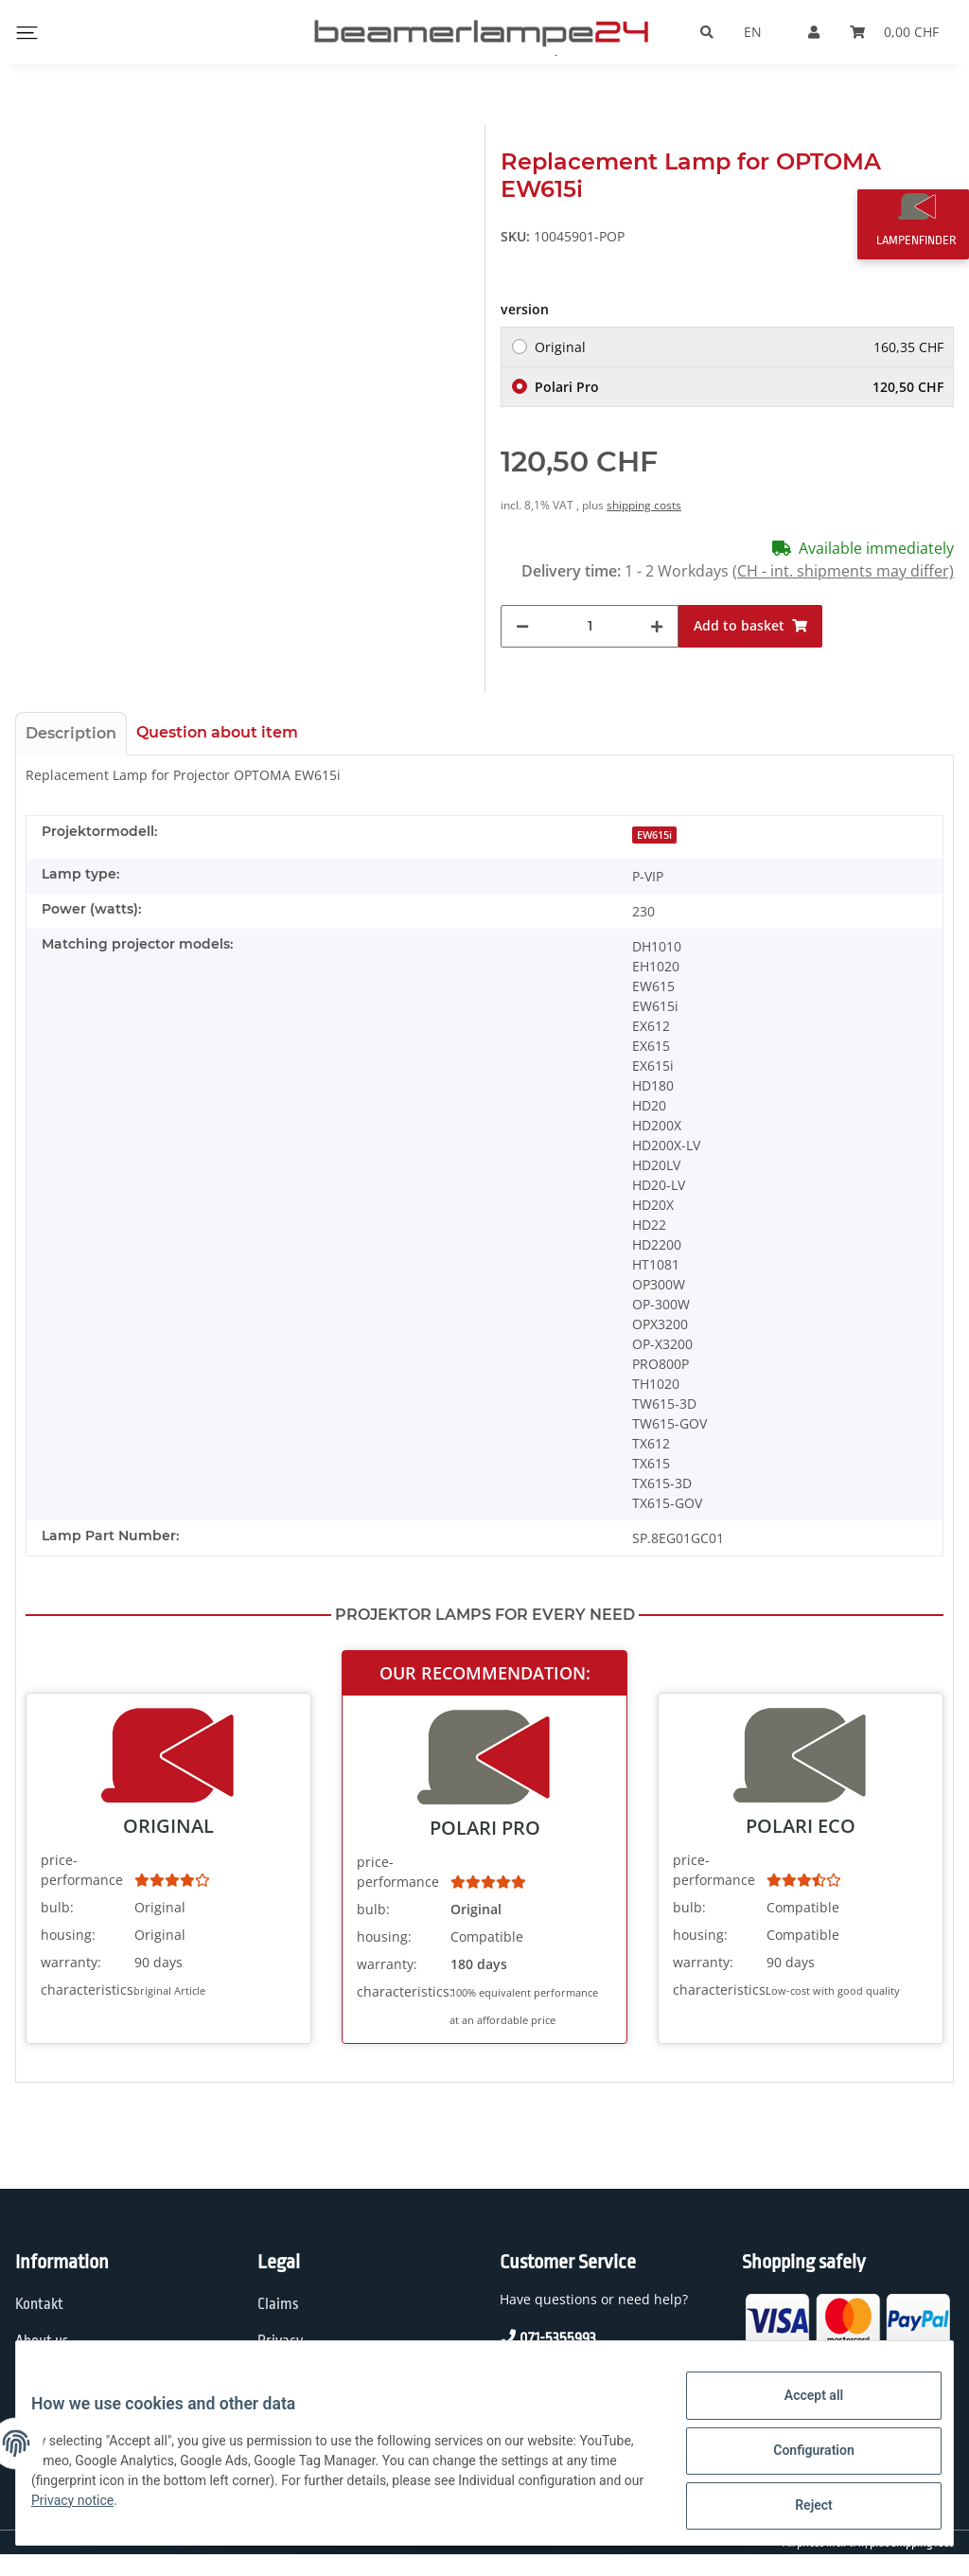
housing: (68, 1935)
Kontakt (39, 2304)
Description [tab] (71, 733)
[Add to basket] (750, 626)
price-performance (82, 1870)
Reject (799, 2508)
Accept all (798, 2410)
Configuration (798, 2459)
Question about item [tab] (217, 732)
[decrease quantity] (522, 626)
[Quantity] (589, 626)
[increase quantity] (657, 626)
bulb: (57, 1907)
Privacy (280, 2341)
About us (42, 2341)
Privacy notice (216, 2509)
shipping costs (644, 505)
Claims (278, 2304)
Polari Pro (739, 387)
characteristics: (86, 1990)
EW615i (654, 835)
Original (739, 347)
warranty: (71, 1962)
